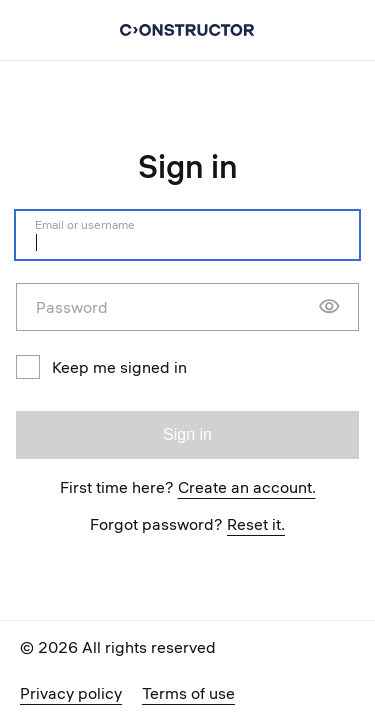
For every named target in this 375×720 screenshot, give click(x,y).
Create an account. (247, 487)
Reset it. (256, 524)
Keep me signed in (101, 367)
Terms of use (188, 693)
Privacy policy (71, 693)
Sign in (187, 434)
